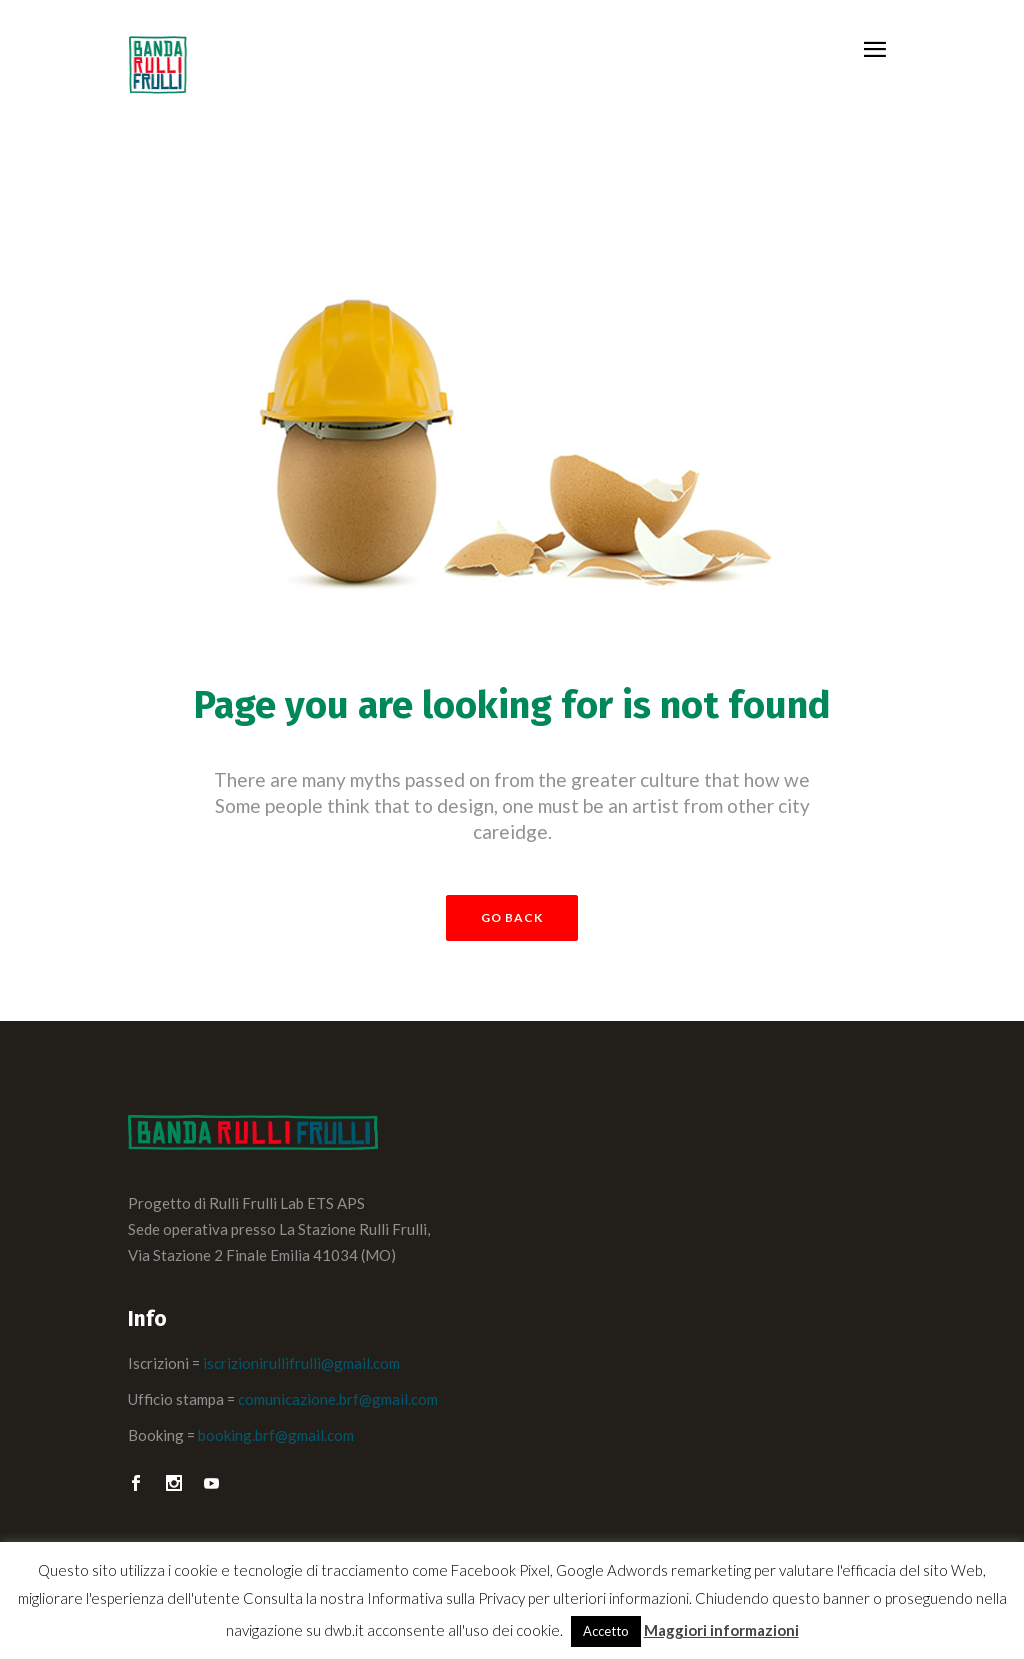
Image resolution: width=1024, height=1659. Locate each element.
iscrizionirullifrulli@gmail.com (301, 1363)
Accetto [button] (606, 1631)
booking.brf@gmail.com (276, 1435)
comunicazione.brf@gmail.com (338, 1399)
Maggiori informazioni (721, 1630)
